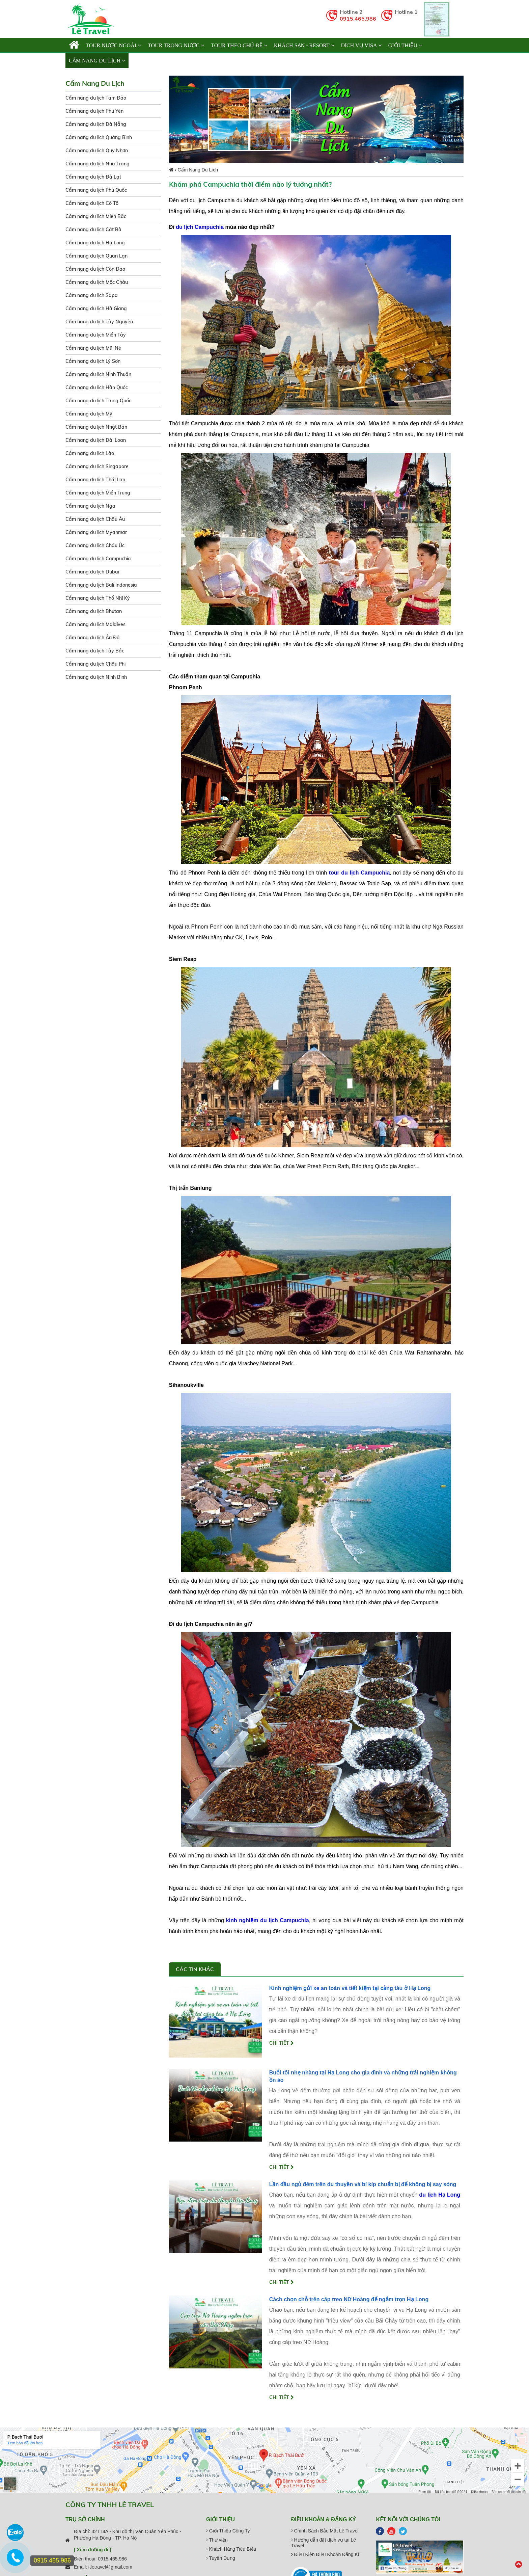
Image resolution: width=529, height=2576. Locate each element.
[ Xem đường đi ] (92, 2549)
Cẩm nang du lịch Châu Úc (94, 545)
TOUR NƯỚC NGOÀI (113, 45)
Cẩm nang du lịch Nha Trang (97, 164)
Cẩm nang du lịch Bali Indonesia (101, 585)
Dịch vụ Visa (361, 45)
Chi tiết (281, 2043)
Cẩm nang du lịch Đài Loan (95, 440)
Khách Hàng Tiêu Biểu (231, 2549)
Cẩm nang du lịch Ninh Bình (96, 677)
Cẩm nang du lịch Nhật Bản (96, 427)
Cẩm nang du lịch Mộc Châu (96, 282)
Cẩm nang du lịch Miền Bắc (95, 216)
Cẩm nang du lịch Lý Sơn (92, 361)
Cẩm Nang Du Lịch (97, 60)
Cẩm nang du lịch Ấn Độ (92, 638)
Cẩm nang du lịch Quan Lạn (96, 256)
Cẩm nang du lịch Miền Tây (95, 335)
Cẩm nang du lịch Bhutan (93, 611)
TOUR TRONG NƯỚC (176, 45)
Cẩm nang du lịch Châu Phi (95, 664)
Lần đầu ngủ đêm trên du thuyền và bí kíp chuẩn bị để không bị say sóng (362, 2184)
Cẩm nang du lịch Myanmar (96, 532)
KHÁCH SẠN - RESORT (304, 45)
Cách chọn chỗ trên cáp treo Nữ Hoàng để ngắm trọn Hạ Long (348, 2299)
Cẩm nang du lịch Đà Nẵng (95, 124)
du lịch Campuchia (200, 227)
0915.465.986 (358, 18)
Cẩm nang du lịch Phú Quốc (96, 190)
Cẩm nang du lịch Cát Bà (93, 229)
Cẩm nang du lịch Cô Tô (91, 203)
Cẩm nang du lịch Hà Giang (96, 308)
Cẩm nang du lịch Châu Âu (95, 519)
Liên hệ (142, 60)
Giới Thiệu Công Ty (228, 2530)
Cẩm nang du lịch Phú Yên (94, 111)
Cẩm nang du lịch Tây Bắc (94, 651)
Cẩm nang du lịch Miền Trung (97, 493)
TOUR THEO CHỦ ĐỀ (239, 45)
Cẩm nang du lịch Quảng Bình (98, 137)
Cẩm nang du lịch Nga (90, 506)
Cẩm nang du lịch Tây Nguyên (99, 322)
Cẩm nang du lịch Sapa (91, 295)
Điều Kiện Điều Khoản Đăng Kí (325, 2554)
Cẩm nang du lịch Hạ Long (95, 243)
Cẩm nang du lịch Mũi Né (93, 348)
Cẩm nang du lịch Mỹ (88, 414)
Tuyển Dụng (220, 2558)
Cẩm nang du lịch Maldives (95, 624)
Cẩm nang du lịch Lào (89, 453)
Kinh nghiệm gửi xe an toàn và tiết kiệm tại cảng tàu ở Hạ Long (350, 1988)
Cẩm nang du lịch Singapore (97, 466)
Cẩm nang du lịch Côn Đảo (95, 269)
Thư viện (217, 2540)
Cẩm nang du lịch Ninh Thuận (98, 374)
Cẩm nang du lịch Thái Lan (95, 480)
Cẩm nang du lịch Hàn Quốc (96, 387)
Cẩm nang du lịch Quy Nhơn (96, 150)
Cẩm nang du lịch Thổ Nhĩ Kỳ (97, 598)
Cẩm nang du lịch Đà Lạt (93, 177)
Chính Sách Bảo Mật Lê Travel (325, 2530)
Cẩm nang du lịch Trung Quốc (98, 401)
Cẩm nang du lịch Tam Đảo (95, 98)
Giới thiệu (405, 45)
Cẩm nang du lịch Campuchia (98, 559)
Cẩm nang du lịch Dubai (92, 572)
